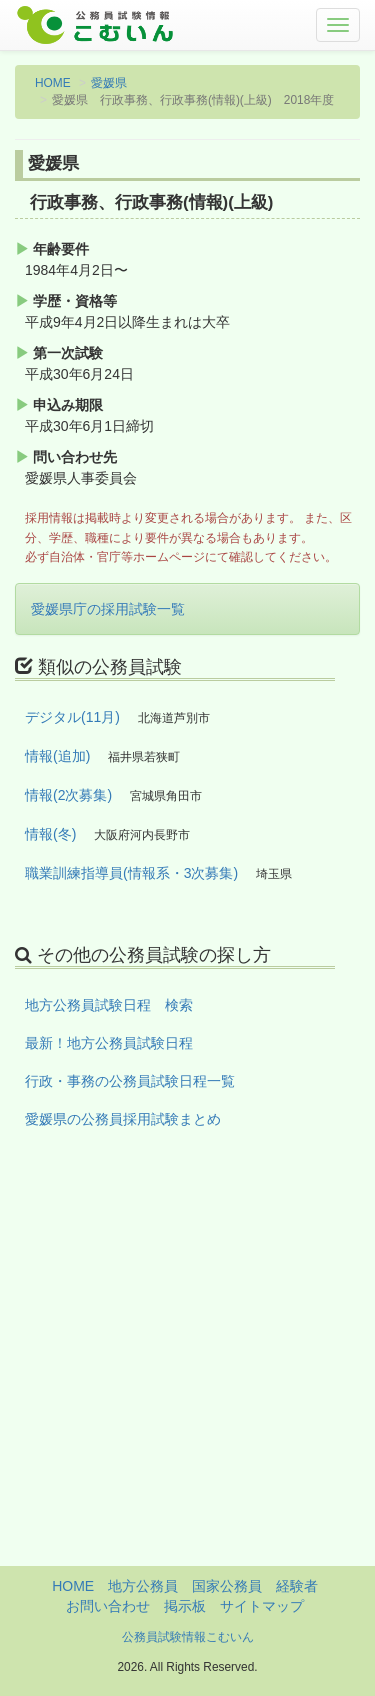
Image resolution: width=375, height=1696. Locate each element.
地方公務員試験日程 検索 (109, 1005)
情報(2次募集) (68, 795)
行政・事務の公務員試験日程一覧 (130, 1081)
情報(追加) (57, 756)
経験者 (297, 1586)
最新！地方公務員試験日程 (109, 1043)
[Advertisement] (187, 1378)
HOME (53, 83)
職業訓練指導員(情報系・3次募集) (131, 873)
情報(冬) (50, 834)
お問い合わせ (108, 1606)
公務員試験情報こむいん (188, 1637)
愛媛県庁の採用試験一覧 (108, 609)
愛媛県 (109, 83)
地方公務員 (143, 1586)
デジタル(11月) (72, 717)
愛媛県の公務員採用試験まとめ (123, 1119)
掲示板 (185, 1606)
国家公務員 (227, 1586)
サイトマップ (262, 1606)
